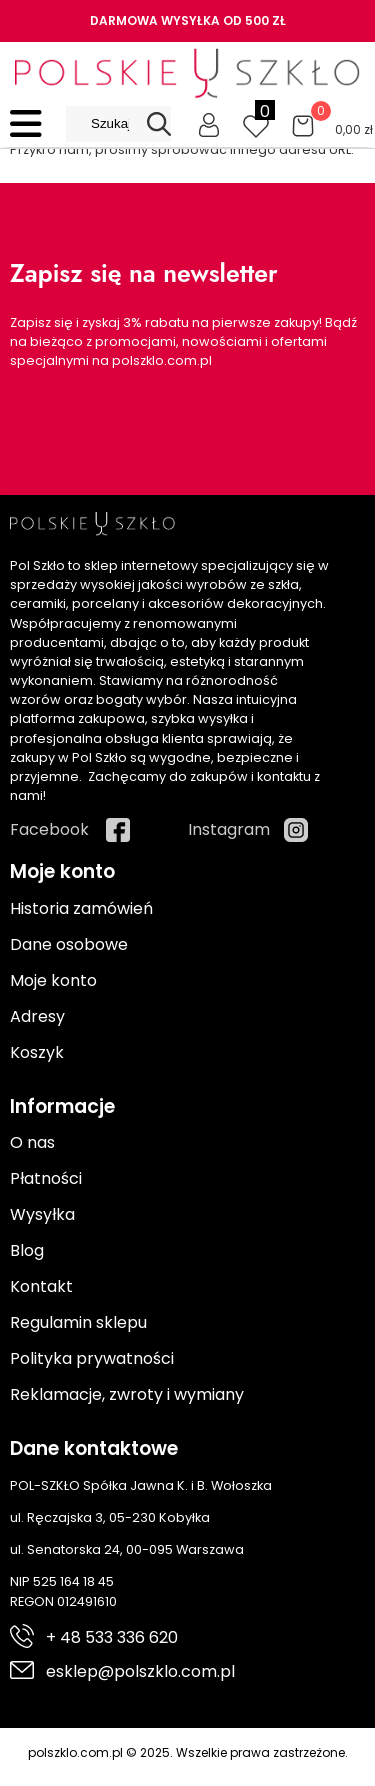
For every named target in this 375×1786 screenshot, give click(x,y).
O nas (32, 1142)
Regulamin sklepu (78, 1322)
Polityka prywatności (92, 1358)
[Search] (159, 124)
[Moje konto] (209, 124)
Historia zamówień (81, 908)
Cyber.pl (331, 1773)
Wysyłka (42, 1214)
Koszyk (37, 1052)
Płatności (46, 1178)
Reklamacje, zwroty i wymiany (127, 1394)
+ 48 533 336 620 (112, 1637)
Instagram (229, 829)
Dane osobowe (69, 944)
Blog (27, 1250)
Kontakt (41, 1286)
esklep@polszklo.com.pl (140, 1671)
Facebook (49, 829)
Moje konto (53, 980)
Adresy (37, 1016)
